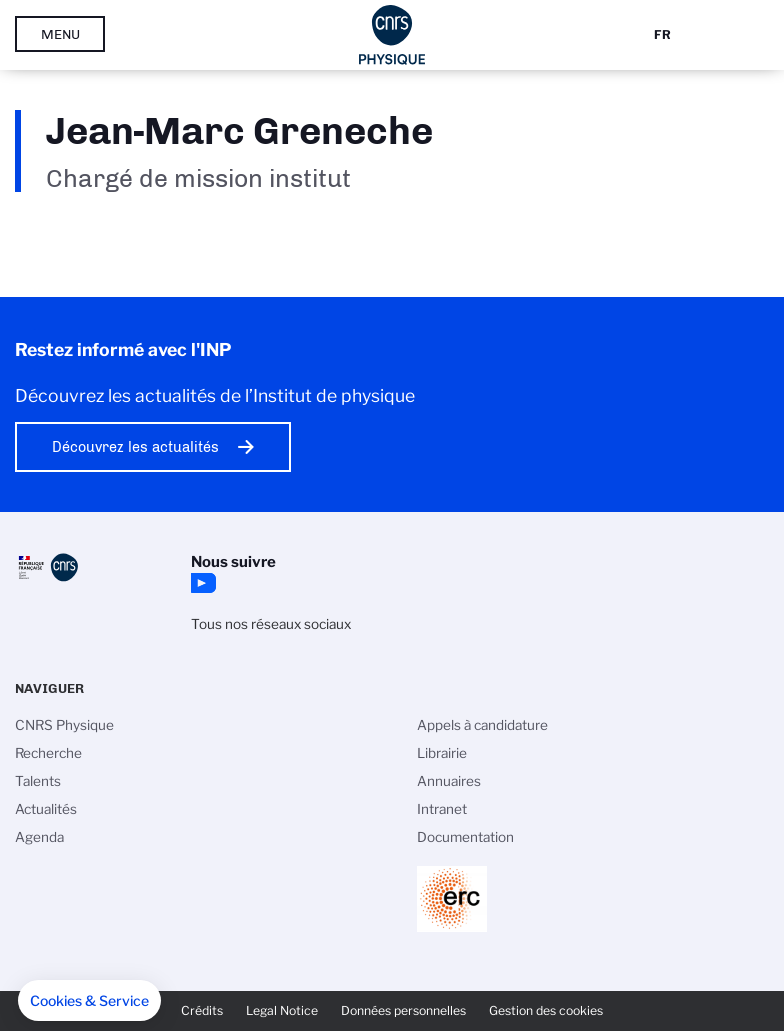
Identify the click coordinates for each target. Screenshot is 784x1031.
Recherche (48, 753)
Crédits (202, 1010)
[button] (89, 1001)
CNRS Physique (64, 725)
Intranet (442, 809)
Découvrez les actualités (135, 447)
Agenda (39, 837)
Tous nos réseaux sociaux (271, 624)
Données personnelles (403, 1010)
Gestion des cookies (546, 1010)
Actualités (46, 809)
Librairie (442, 753)
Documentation (465, 837)
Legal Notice (282, 1010)
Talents (38, 781)
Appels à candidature (482, 725)
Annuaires (449, 781)
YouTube (201, 583)
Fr (662, 34)
